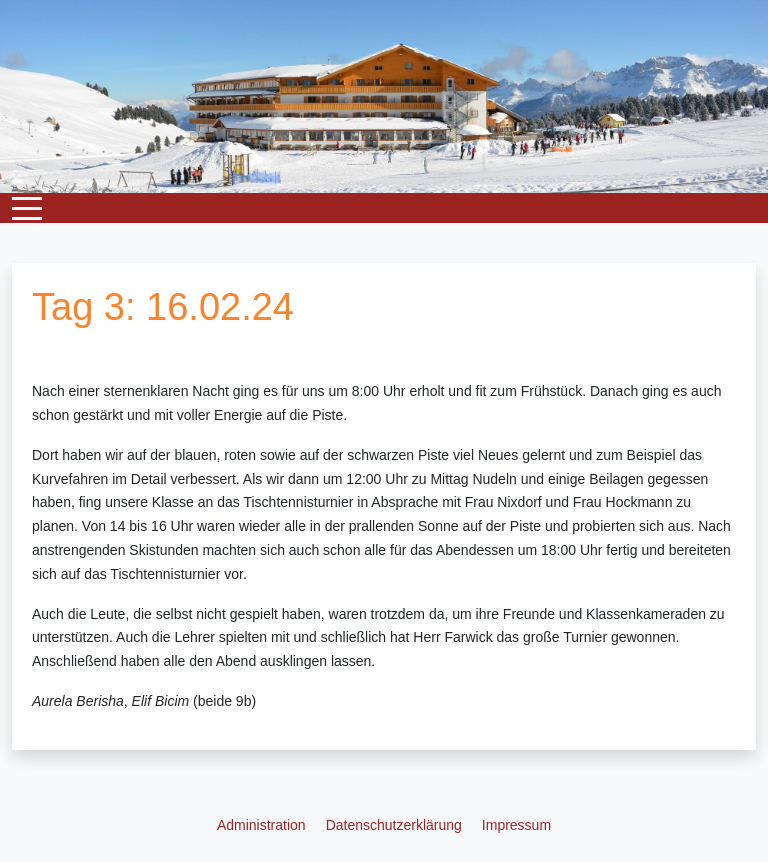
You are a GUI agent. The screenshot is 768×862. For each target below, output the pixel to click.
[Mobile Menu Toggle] (27, 208)
